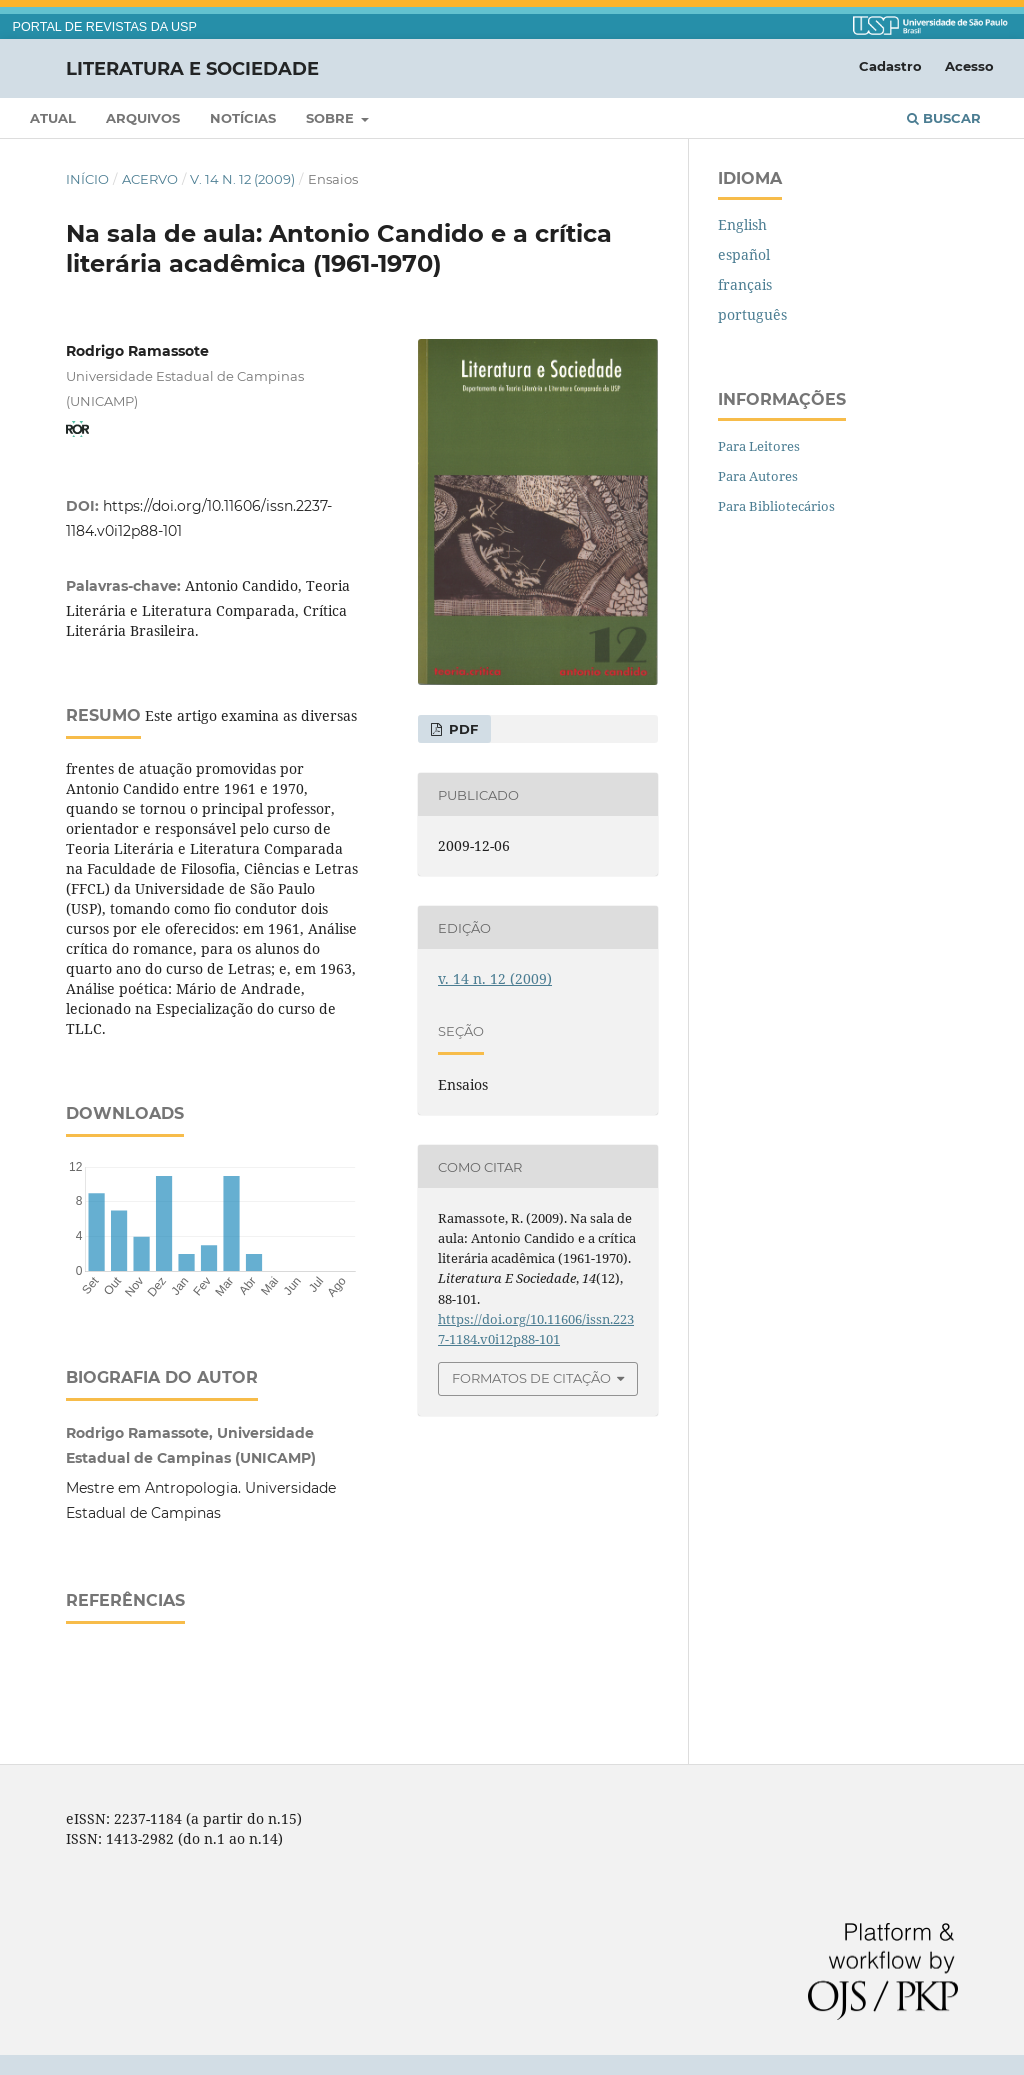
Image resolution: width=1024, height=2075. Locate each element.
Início (87, 179)
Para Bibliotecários (776, 506)
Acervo (150, 179)
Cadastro (890, 66)
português (752, 314)
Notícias (243, 118)
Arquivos (143, 118)
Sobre (332, 118)
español (744, 254)
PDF (461, 729)
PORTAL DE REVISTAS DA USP (105, 27)
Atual (53, 118)
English (742, 224)
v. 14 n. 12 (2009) (242, 179)
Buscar (944, 118)
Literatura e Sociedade (192, 68)
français (745, 284)
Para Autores (758, 476)
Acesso (969, 66)
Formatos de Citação (531, 1378)
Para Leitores (759, 446)
